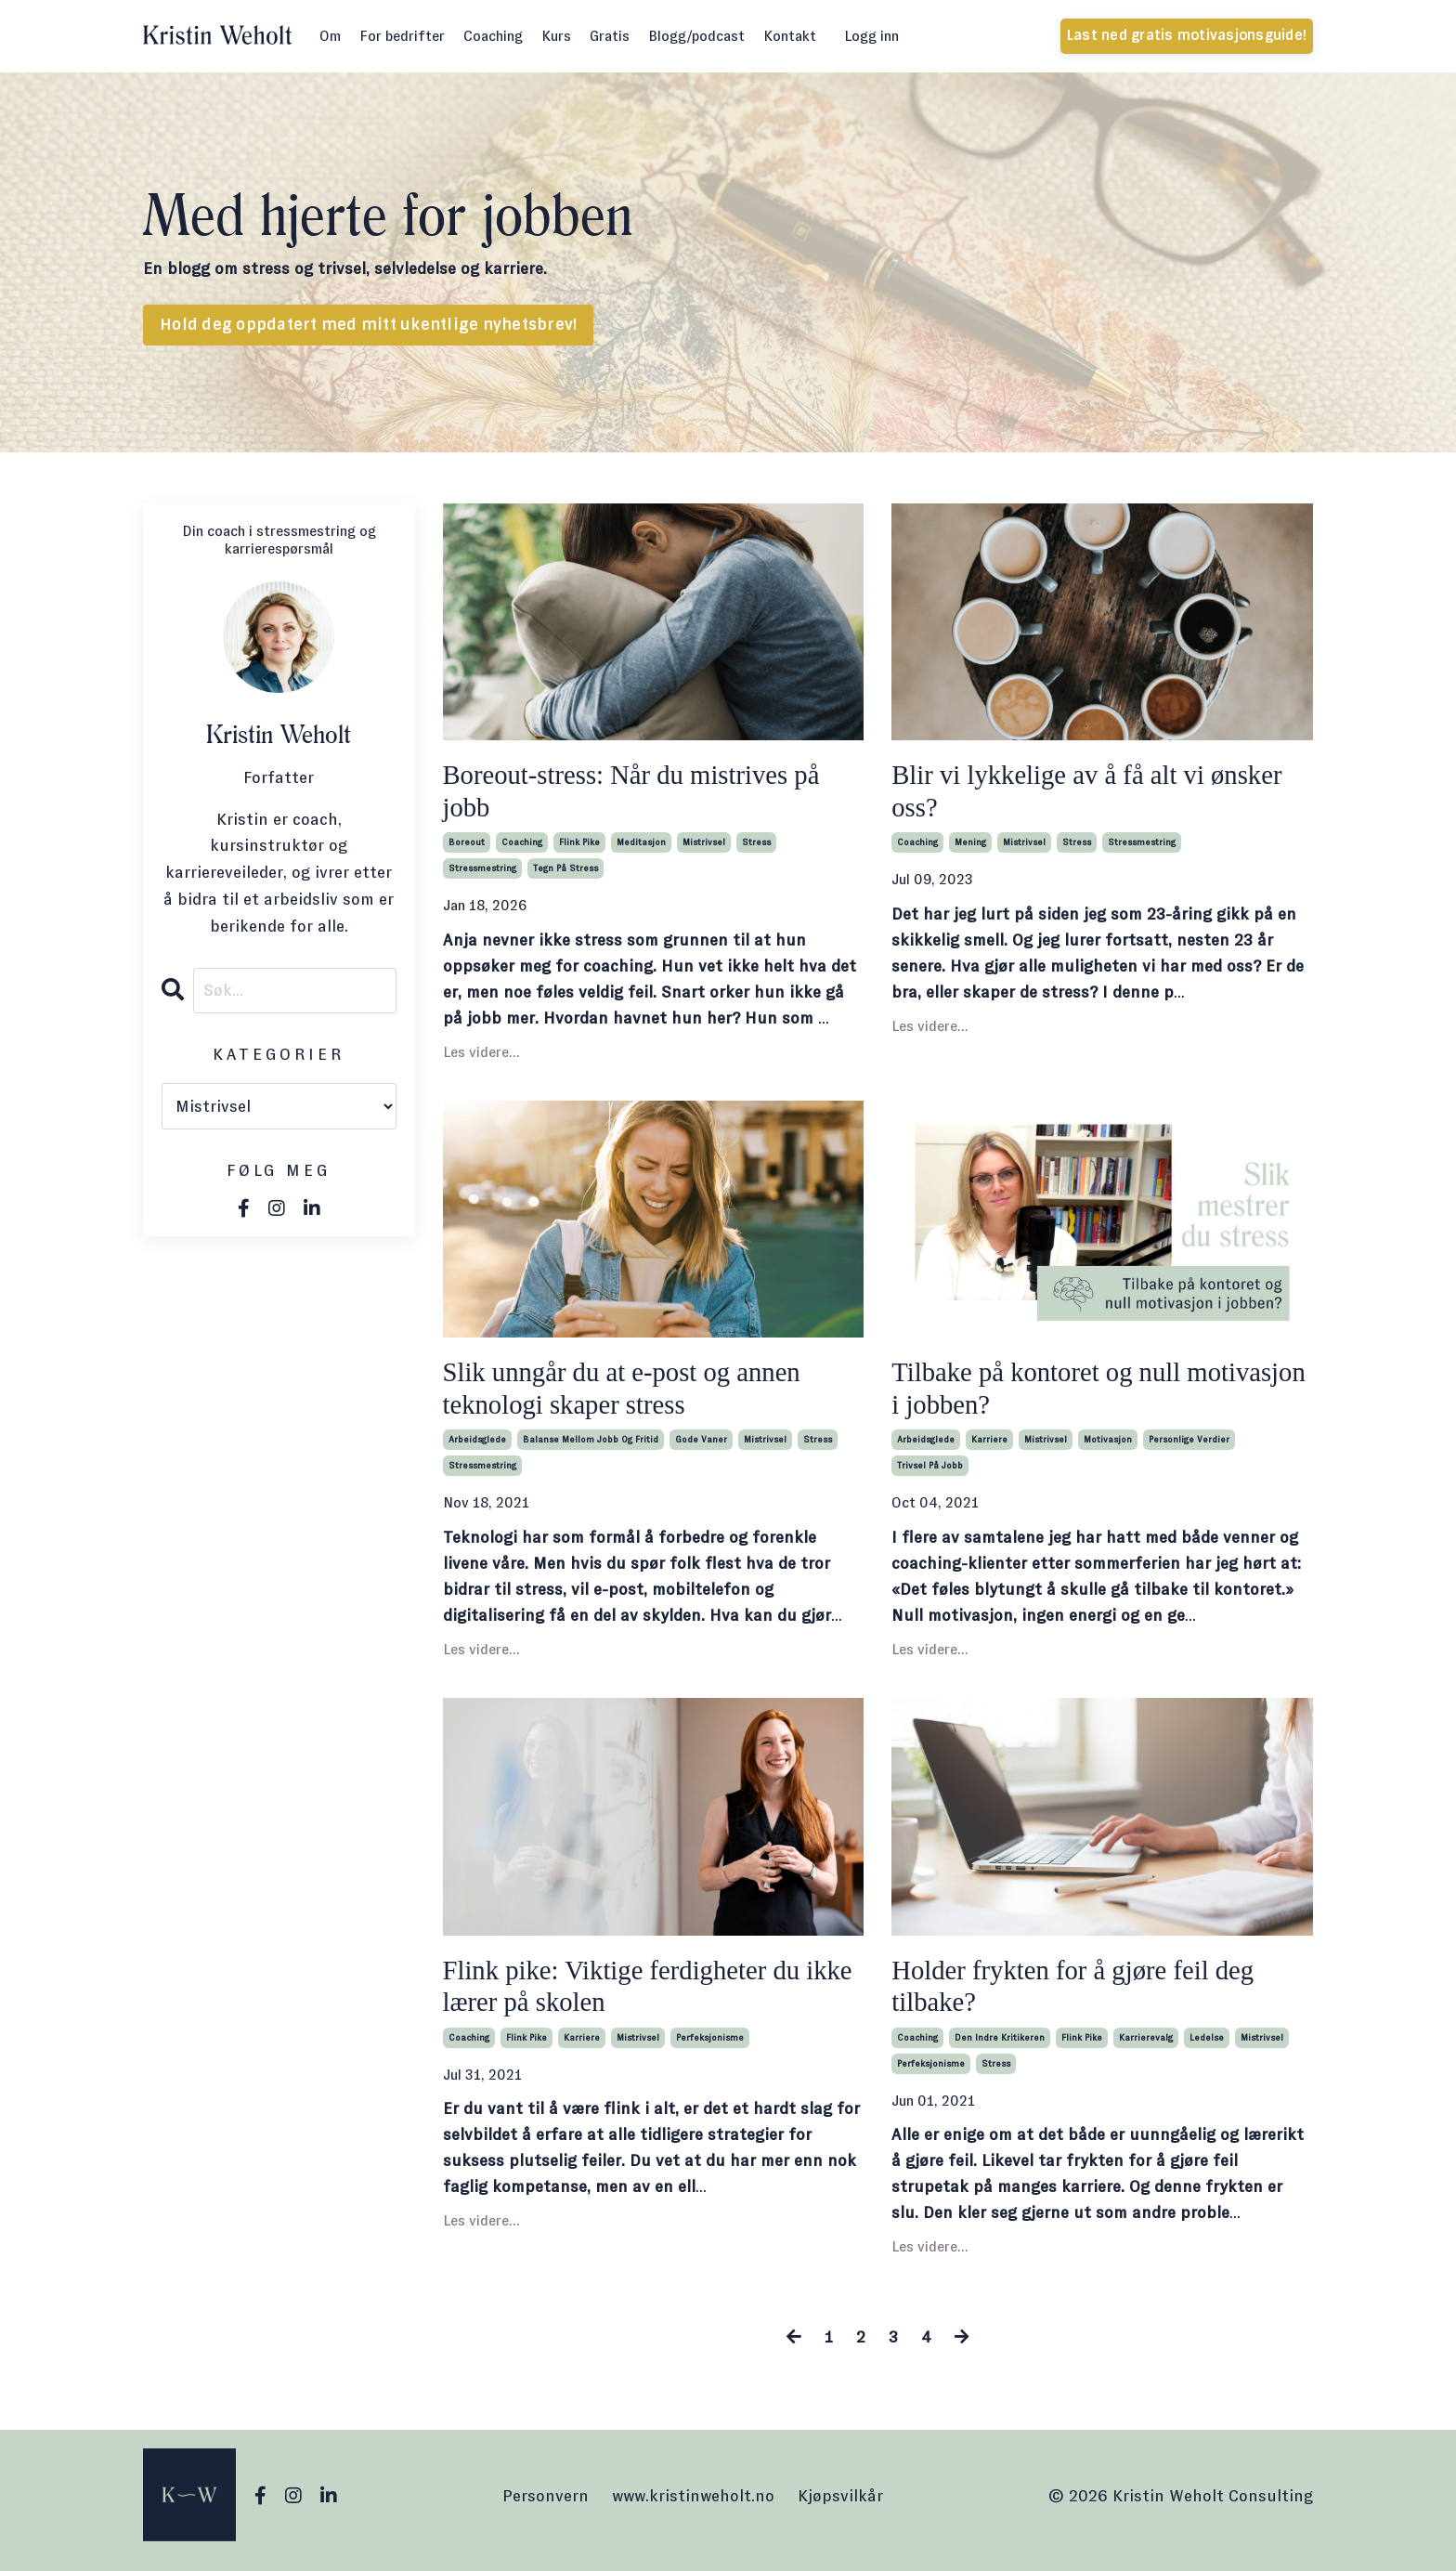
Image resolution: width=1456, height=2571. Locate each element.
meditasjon (641, 845)
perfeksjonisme (710, 2046)
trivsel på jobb (930, 1472)
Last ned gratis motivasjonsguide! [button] (1186, 35)
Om (330, 36)
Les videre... (481, 1055)
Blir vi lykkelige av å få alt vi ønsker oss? (1095, 792)
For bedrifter (402, 36)
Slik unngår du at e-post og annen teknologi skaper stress (630, 1393)
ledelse (1207, 2046)
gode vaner (701, 1446)
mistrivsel (703, 845)
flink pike (579, 845)
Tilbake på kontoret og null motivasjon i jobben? (1042, 1393)
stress (756, 845)
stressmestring (482, 871)
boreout (466, 845)
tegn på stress (565, 871)
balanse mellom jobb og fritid (590, 1446)
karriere (989, 1446)
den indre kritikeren (1000, 2046)
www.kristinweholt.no (693, 2504)
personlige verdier (1189, 1446)
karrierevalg (1146, 2046)
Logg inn (871, 36)
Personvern (545, 2504)
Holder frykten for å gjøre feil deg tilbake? (1080, 1993)
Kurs (556, 36)
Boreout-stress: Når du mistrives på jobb (640, 792)
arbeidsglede (477, 1446)
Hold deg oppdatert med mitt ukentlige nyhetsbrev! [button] (368, 324)
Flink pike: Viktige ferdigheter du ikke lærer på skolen (630, 1993)
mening (970, 845)
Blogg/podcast (696, 36)
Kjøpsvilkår (840, 2504)
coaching (521, 845)
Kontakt (789, 36)
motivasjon (1108, 1446)
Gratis (610, 36)
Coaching (493, 36)
